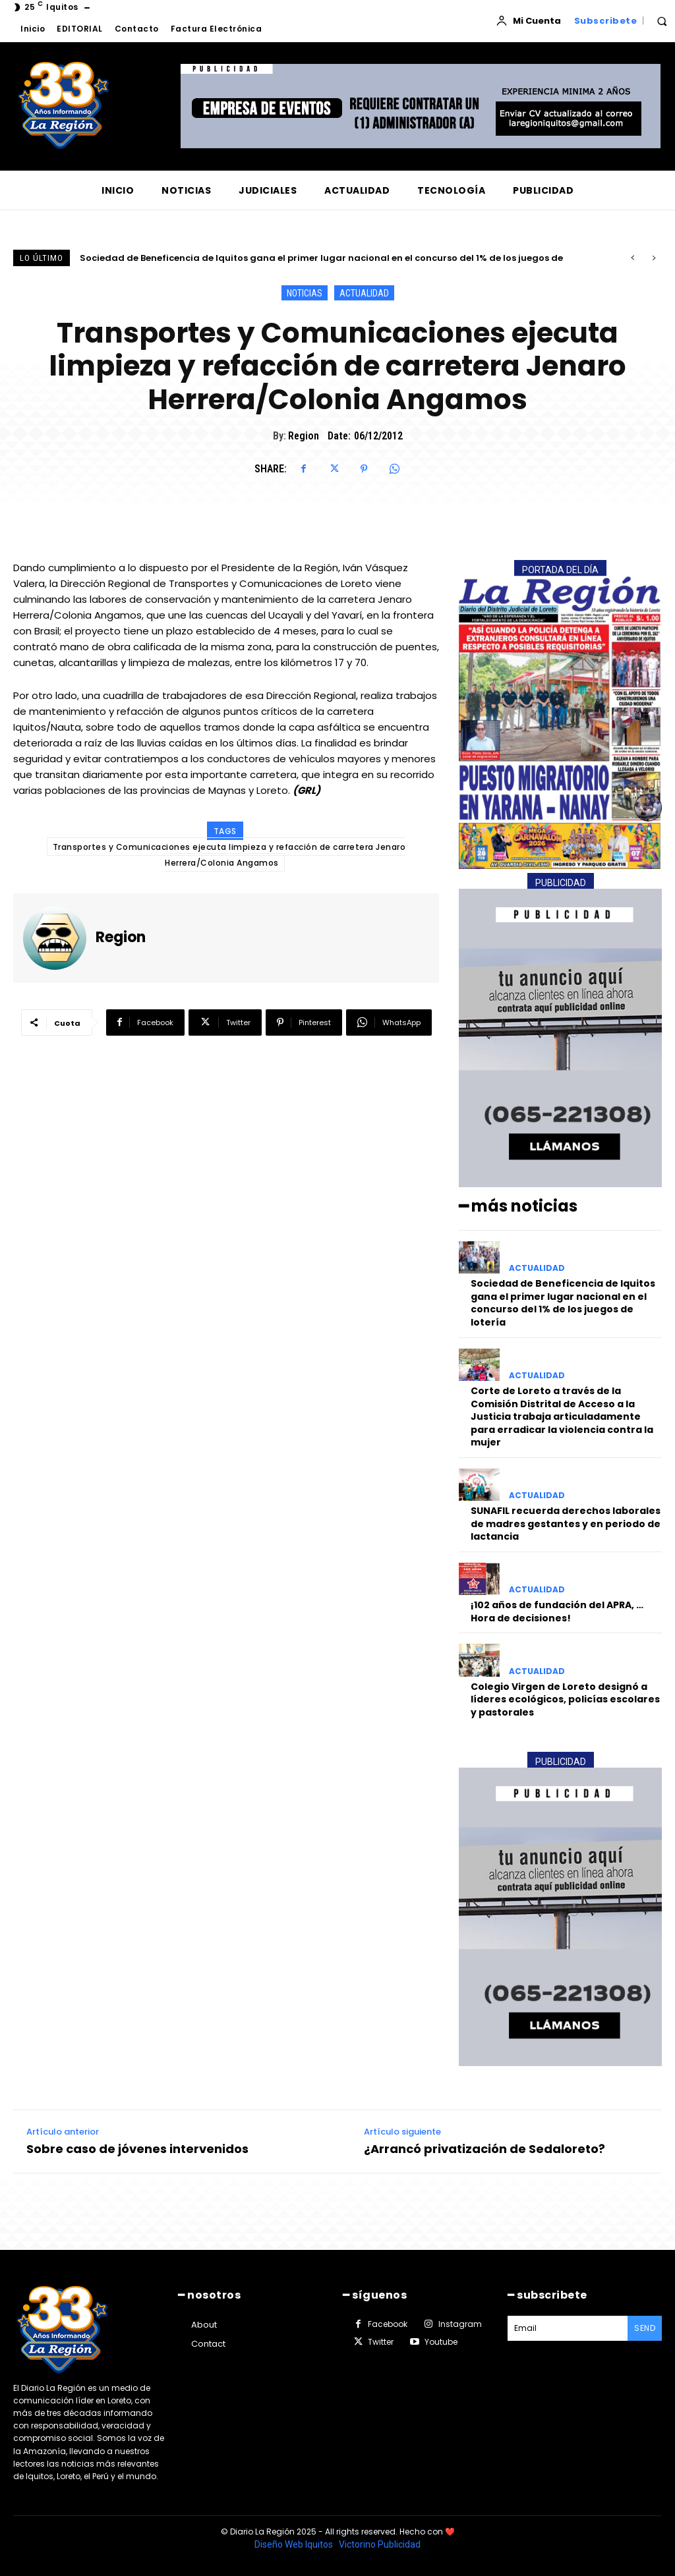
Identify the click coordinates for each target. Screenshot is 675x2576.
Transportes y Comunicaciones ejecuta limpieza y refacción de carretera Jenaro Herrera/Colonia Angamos (229, 854)
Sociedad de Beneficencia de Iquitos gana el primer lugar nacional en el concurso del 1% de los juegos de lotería (563, 1303)
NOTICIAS (304, 292)
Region (303, 436)
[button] (662, 21)
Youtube (441, 2341)
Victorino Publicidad (380, 2544)
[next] (653, 258)
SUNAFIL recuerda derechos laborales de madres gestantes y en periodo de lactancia (565, 1523)
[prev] (632, 258)
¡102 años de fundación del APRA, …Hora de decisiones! (557, 1611)
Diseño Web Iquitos (294, 2544)
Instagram (460, 2324)
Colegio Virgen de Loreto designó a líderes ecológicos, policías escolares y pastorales (565, 1699)
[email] (568, 2328)
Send (644, 2328)
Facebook (387, 2324)
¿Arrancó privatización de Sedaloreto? (484, 2149)
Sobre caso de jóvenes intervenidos (137, 2149)
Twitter (381, 2341)
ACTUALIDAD (364, 292)
